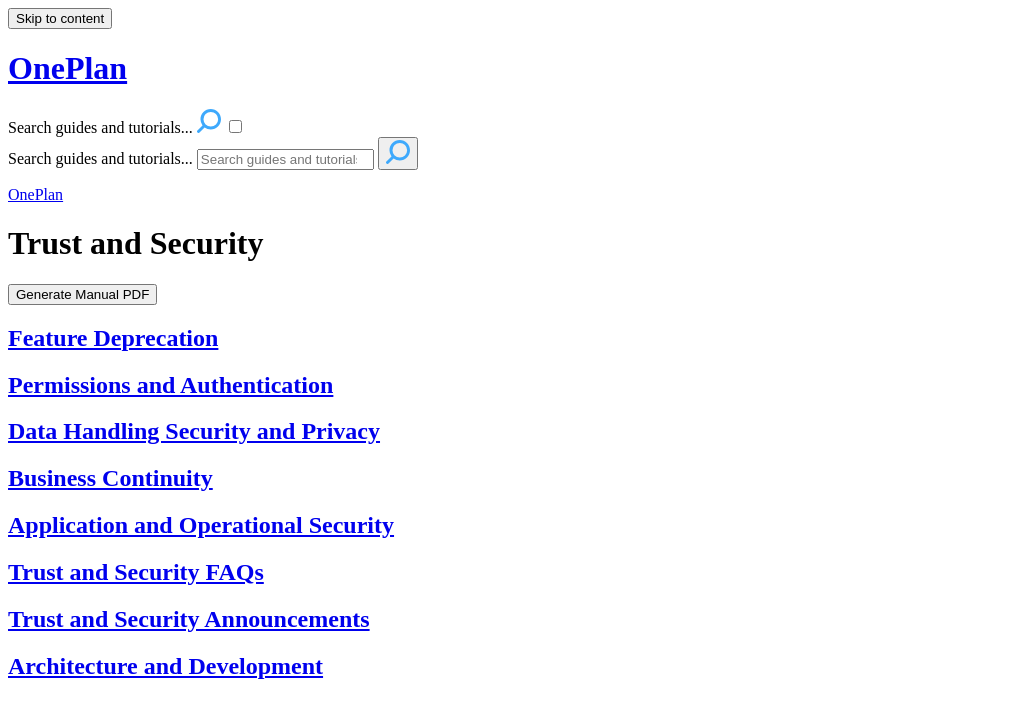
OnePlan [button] (67, 68)
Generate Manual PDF (82, 294)
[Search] (285, 159)
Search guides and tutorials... (100, 158)
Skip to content (60, 18)
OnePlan (35, 194)
